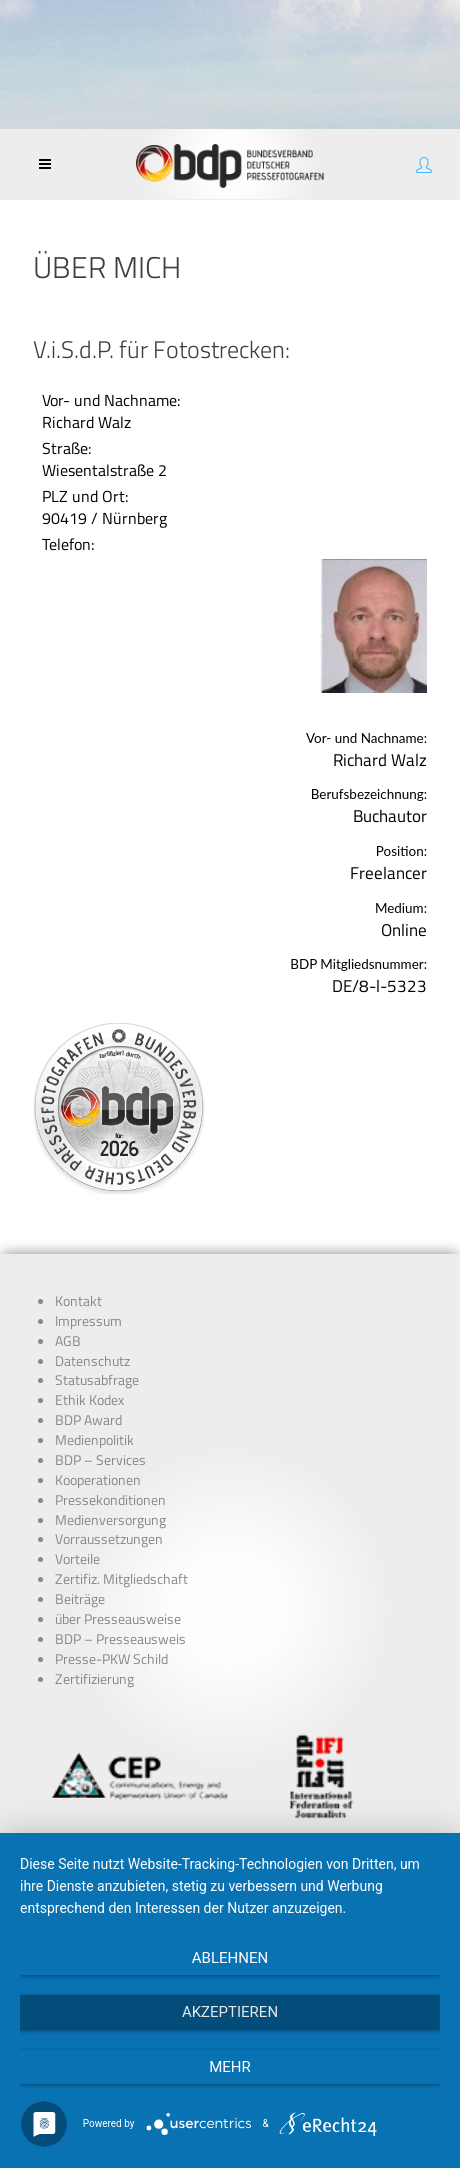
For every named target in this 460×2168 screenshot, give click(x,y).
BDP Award (88, 1420)
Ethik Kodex (89, 1400)
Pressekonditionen (110, 1500)
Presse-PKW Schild (111, 1659)
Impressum (88, 1321)
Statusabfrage (97, 1380)
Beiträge (80, 1599)
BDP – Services (100, 1460)
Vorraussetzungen (109, 1539)
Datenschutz (92, 1361)
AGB (68, 1341)
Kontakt (78, 1301)
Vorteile (77, 1559)
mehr (230, 2067)
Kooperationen (98, 1480)
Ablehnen (230, 1958)
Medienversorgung (110, 1520)
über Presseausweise (118, 1619)
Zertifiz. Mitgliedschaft (121, 1579)
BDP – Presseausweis (120, 1639)
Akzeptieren (230, 2012)
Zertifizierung (94, 1679)
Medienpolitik (94, 1440)
